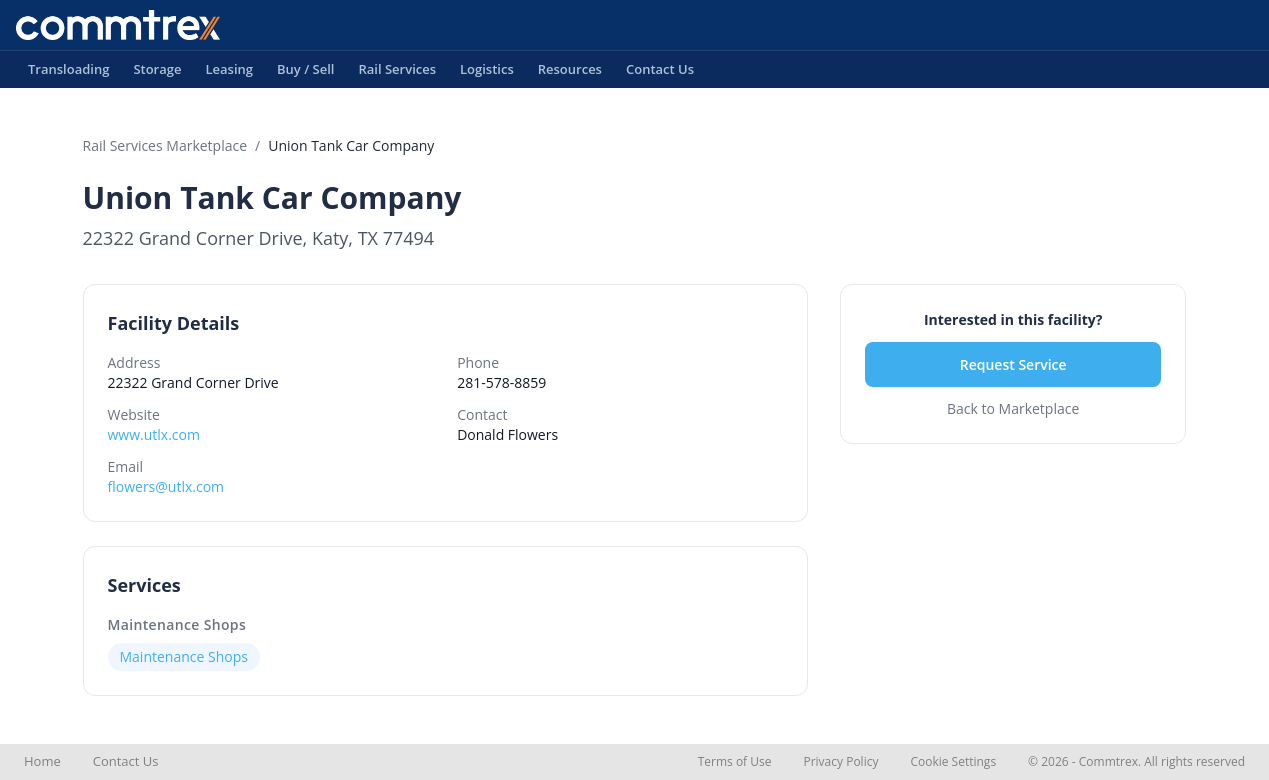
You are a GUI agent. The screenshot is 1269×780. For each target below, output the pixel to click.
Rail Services (397, 74)
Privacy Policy (840, 761)
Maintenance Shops (177, 624)
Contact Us (660, 74)
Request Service (1013, 364)
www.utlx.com (154, 434)
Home (42, 761)
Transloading (68, 74)
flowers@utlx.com (166, 486)
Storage (157, 74)
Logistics (487, 74)
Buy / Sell (306, 74)
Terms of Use (735, 761)
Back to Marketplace (1013, 408)
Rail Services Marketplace (165, 145)
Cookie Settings (953, 761)
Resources (570, 74)
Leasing (229, 74)
